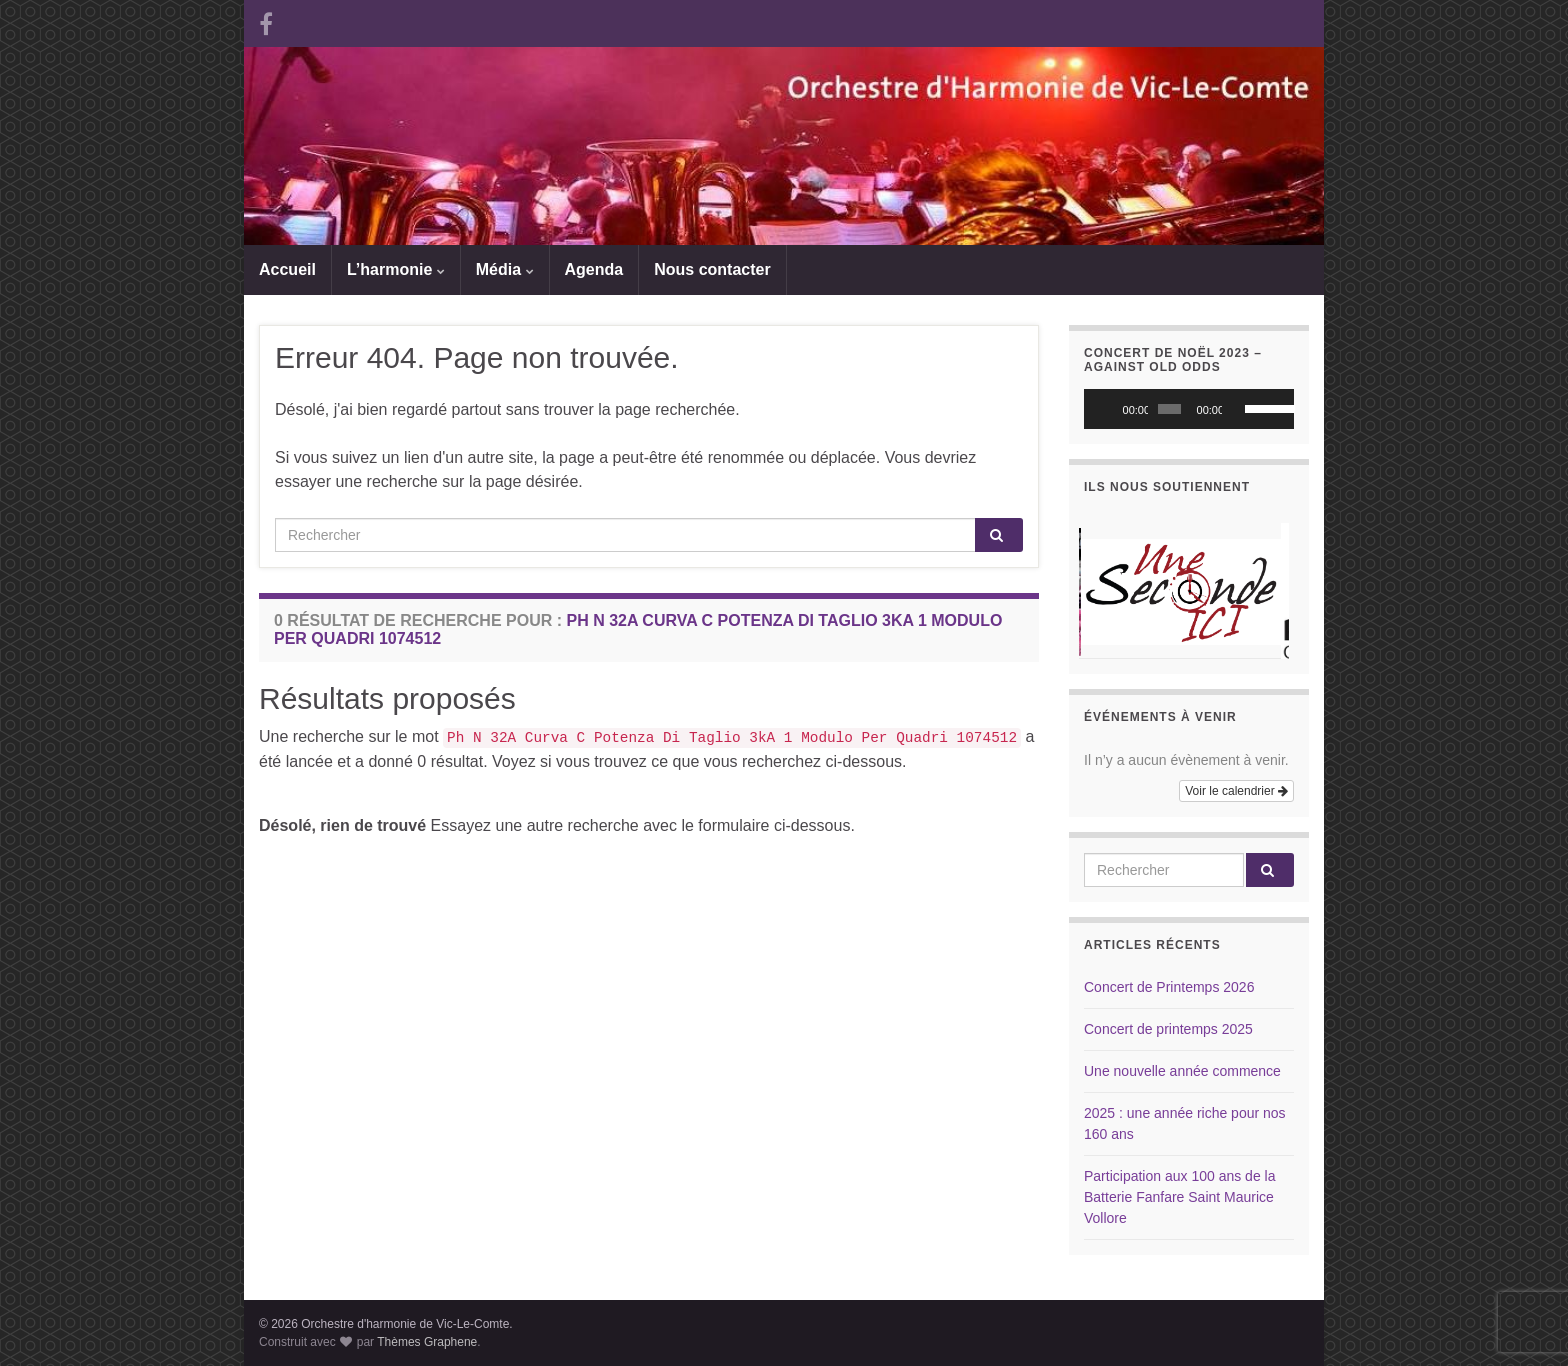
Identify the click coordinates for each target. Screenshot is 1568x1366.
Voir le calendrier (1236, 791)
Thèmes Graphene (427, 1342)
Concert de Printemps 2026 (1169, 987)
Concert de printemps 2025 (1168, 1029)
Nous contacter (712, 269)
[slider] (1169, 409)
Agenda (594, 269)
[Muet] (1238, 409)
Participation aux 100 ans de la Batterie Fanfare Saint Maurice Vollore (1179, 1197)
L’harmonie (396, 269)
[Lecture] (1110, 409)
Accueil (287, 269)
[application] (1189, 409)
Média (505, 269)
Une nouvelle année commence (1182, 1071)
